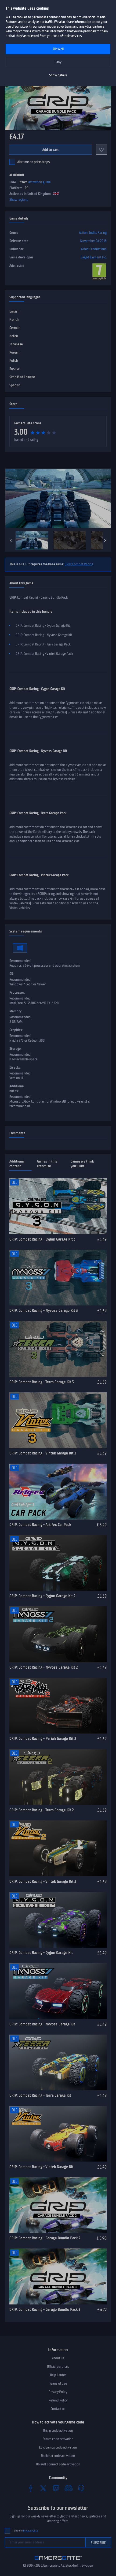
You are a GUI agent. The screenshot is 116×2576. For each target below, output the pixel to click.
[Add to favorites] (101, 150)
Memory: (15, 1011)
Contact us (58, 2408)
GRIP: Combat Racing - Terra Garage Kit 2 (41, 1809)
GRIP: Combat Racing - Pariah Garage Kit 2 (42, 1738)
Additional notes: (17, 1088)
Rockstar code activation (58, 2455)
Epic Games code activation (58, 2447)
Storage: (15, 1048)
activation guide (39, 182)
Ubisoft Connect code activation (58, 2464)
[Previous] (10, 540)
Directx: (15, 1067)
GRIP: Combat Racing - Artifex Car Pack (40, 1524)
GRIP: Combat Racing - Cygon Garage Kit (41, 1952)
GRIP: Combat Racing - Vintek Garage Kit (41, 2166)
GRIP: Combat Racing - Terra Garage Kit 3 (41, 1381)
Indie (92, 232)
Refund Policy (58, 2400)
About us (58, 2358)
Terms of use (58, 2383)
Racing (102, 232)
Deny (58, 62)
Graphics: (16, 1030)
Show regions (18, 199)
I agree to (25, 2530)
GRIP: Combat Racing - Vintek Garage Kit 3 (42, 1453)
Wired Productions (93, 249)
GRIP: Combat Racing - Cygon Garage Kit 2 (42, 1595)
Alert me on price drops (33, 162)
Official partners (58, 2366)
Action (83, 232)
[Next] (105, 540)
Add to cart (50, 149)
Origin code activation (58, 2430)
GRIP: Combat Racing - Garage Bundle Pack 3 (44, 2309)
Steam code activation (58, 2439)
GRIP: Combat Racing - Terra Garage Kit (40, 2095)
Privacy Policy (58, 2392)
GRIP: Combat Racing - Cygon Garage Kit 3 (42, 1239)
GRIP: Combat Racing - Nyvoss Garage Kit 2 (43, 1667)
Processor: (17, 992)
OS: (11, 973)
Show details (58, 75)
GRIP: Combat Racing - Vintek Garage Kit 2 (42, 1881)
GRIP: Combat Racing (79, 564)
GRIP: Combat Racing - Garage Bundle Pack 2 (44, 2237)
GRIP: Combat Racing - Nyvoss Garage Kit (42, 2024)
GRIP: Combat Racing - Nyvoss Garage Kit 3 (43, 1310)
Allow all (58, 49)
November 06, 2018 (93, 241)
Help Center (58, 2375)
